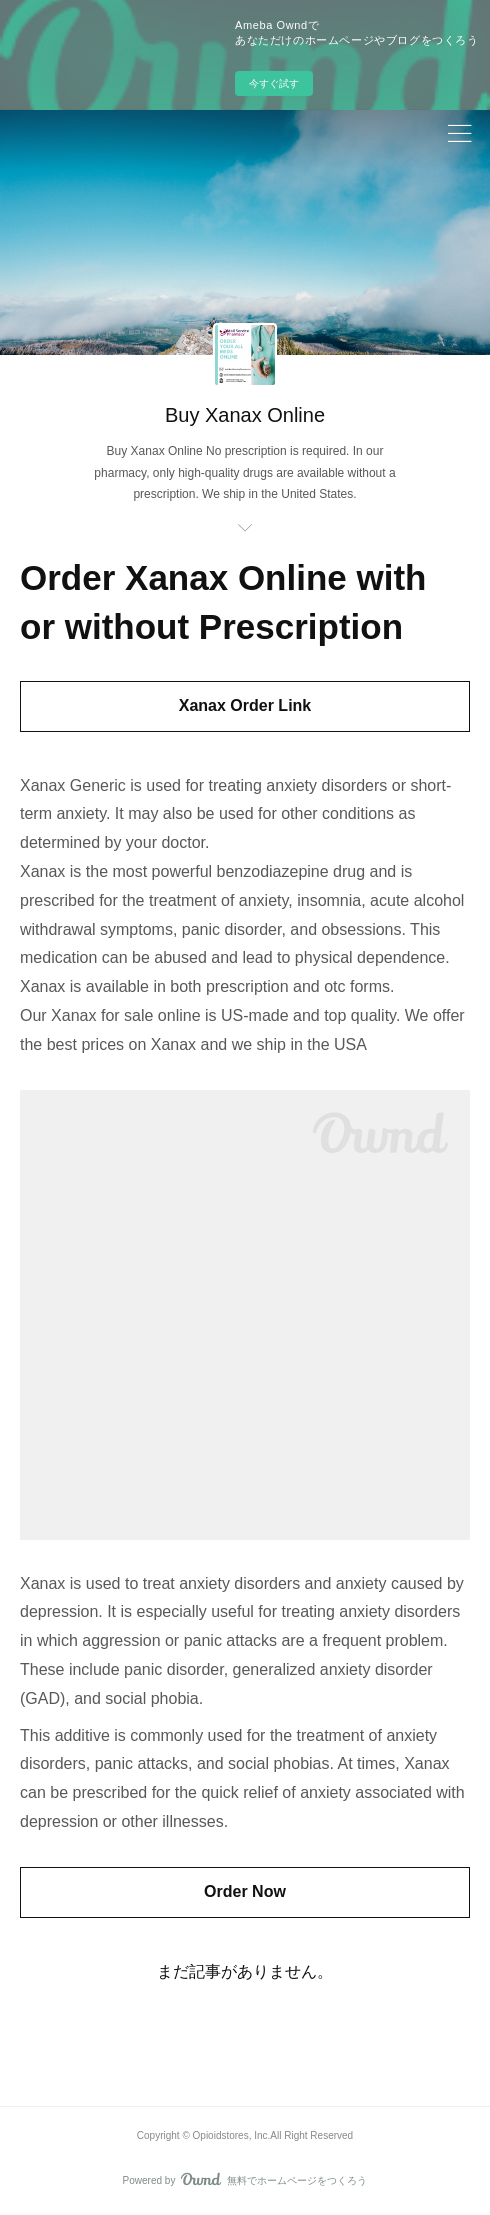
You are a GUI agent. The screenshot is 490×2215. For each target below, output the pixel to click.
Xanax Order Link (245, 705)
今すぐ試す (274, 83)
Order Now (245, 1891)
